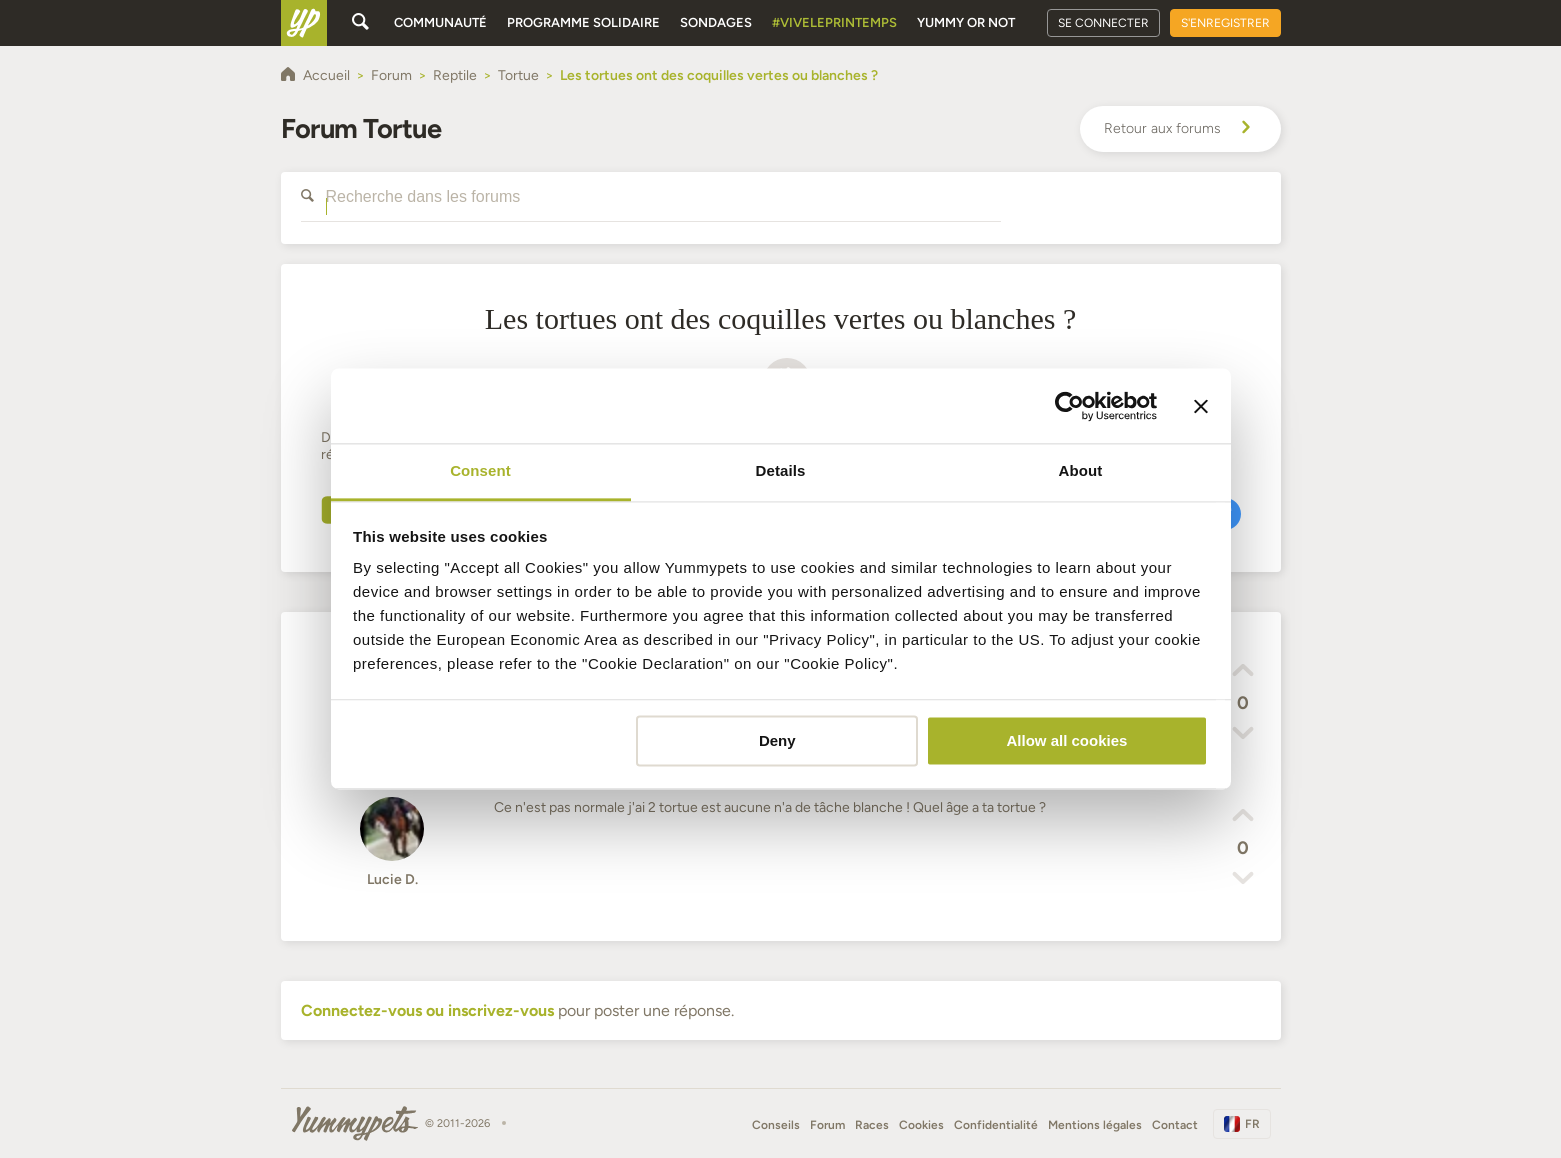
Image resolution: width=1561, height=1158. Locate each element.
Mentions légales (1095, 1125)
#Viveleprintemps (834, 22)
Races (872, 1125)
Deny (777, 740)
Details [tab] (781, 470)
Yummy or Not (966, 22)
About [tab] (1081, 470)
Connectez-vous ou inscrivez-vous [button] (427, 1010)
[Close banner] (1201, 406)
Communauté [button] (440, 22)
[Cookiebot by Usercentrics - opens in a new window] (1069, 406)
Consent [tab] (480, 470)
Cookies (921, 1125)
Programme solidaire (583, 22)
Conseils (776, 1125)
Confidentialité (996, 1125)
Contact (1175, 1125)
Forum (827, 1125)
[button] (1243, 673)
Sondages (716, 22)
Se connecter (1103, 23)
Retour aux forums (1180, 129)
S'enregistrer (1225, 23)
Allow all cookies (1066, 740)
